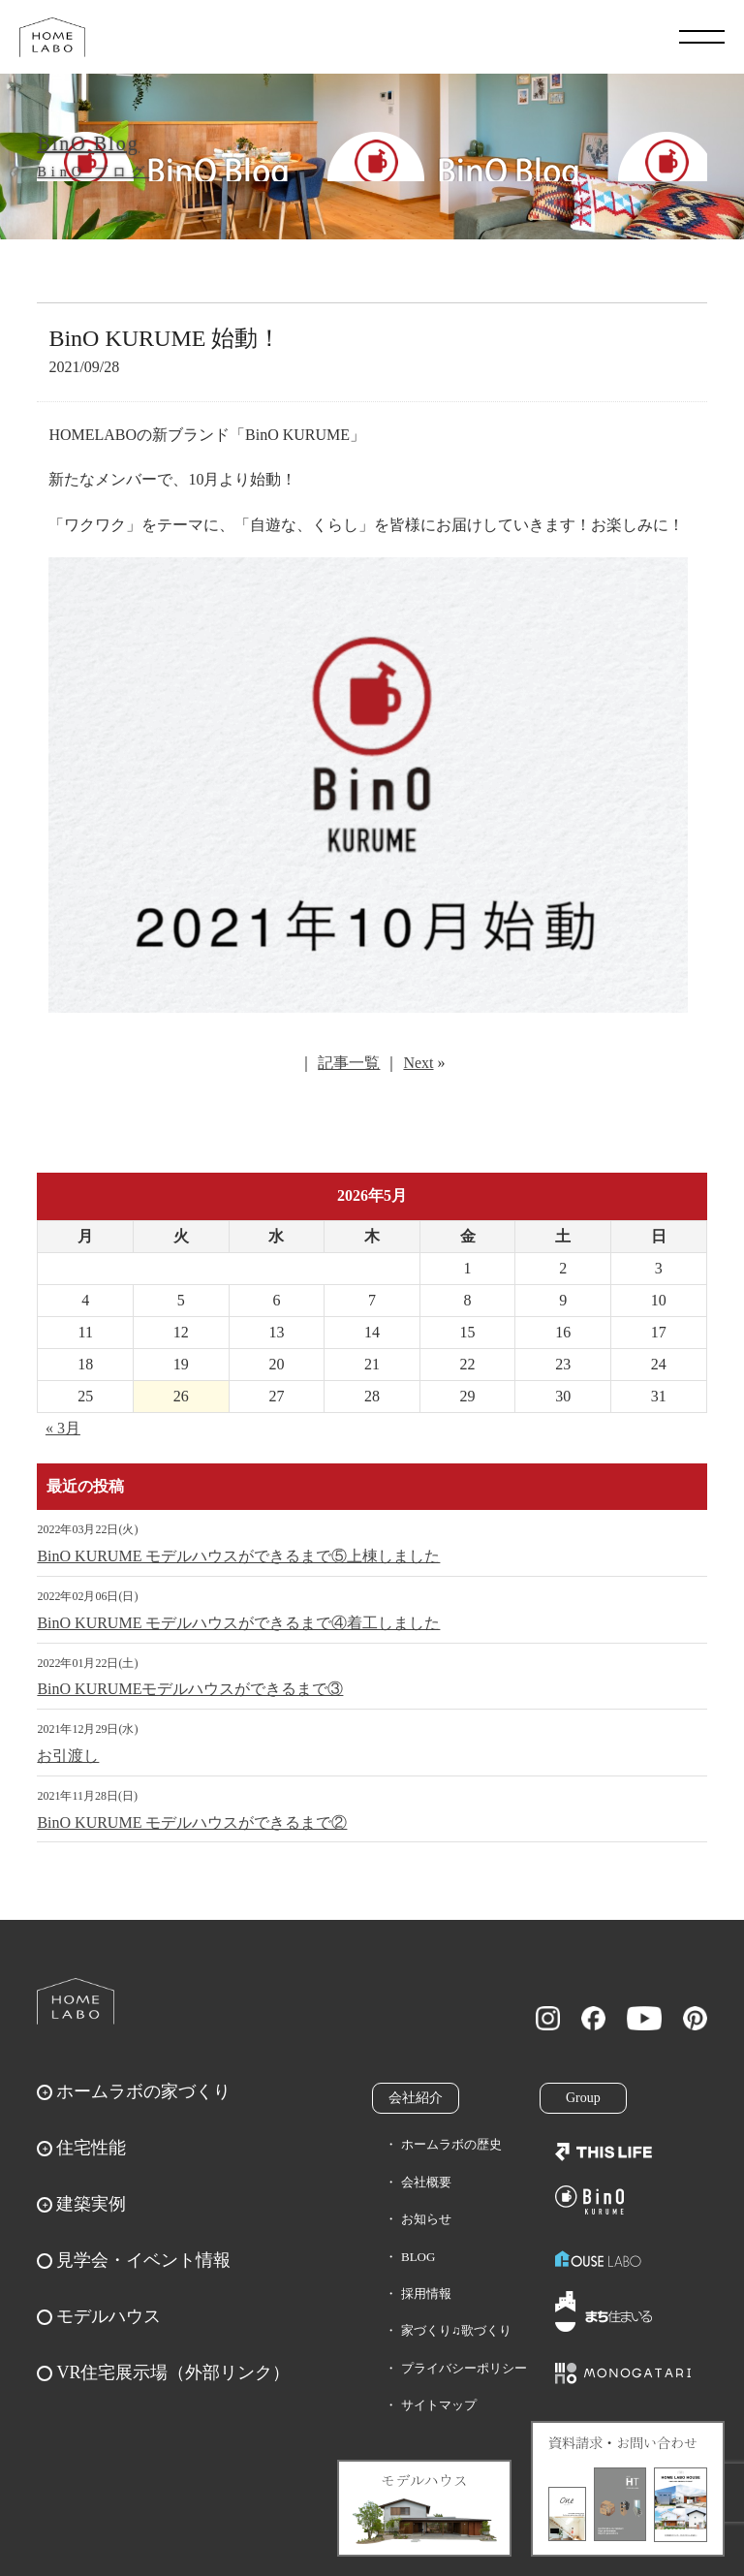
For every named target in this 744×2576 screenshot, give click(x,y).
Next (418, 1062)
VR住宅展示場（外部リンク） (173, 2372)
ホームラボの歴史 (451, 2144)
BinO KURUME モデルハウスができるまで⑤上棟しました (238, 1556)
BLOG (418, 2256)
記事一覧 (349, 1062)
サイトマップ (439, 2405)
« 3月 (63, 1428)
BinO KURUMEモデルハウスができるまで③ (190, 1689)
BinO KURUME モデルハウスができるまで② (192, 1822)
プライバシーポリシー (464, 2368)
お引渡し (68, 1755)
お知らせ (426, 2219)
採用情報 (426, 2293)
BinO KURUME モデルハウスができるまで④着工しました (238, 1623)
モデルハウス (108, 2316)
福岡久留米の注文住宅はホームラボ (52, 36)
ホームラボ (75, 2001)
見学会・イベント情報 (143, 2260)
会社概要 (426, 2182)
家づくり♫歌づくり (456, 2330)
